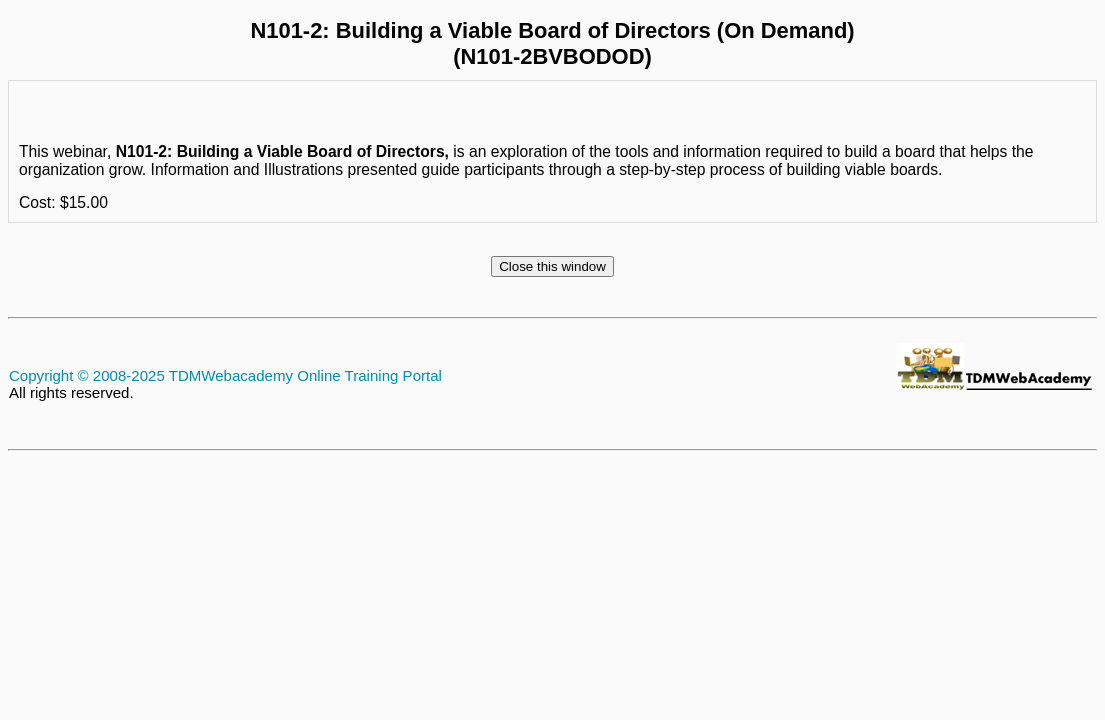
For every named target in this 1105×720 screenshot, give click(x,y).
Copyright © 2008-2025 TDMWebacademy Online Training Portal (225, 375)
